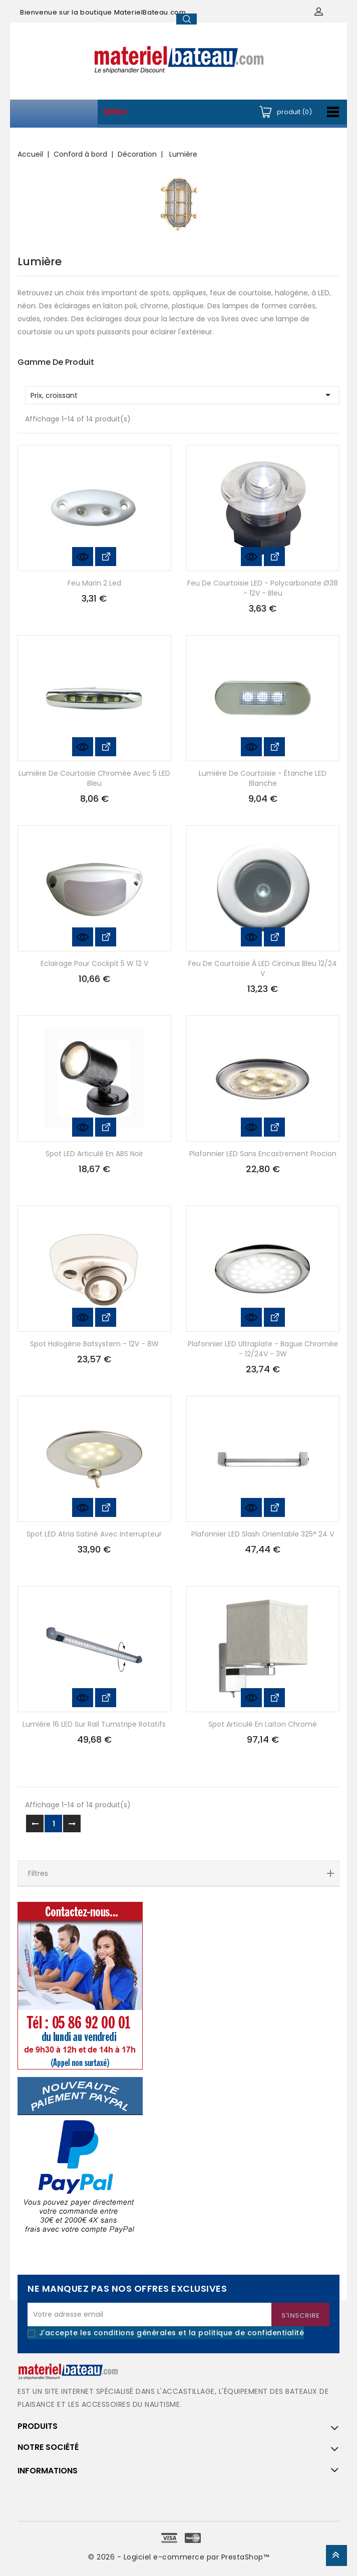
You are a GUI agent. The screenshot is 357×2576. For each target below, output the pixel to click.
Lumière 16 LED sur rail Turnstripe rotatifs (94, 1724)
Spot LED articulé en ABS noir (94, 1154)
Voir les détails (105, 556)
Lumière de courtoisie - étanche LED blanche (262, 778)
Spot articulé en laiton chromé (262, 1724)
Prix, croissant (182, 395)
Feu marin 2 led (94, 583)
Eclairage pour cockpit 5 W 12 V (94, 963)
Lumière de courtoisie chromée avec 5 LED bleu (94, 778)
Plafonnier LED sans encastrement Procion (262, 1154)
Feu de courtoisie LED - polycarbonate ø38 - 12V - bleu (262, 588)
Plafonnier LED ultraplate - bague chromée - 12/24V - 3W (263, 1349)
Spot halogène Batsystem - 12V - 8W (94, 1344)
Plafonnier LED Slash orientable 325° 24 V (262, 1534)
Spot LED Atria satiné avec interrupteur (94, 1534)
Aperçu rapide (82, 556)
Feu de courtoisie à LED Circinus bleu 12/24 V (262, 968)
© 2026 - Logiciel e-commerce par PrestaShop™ (178, 2557)
